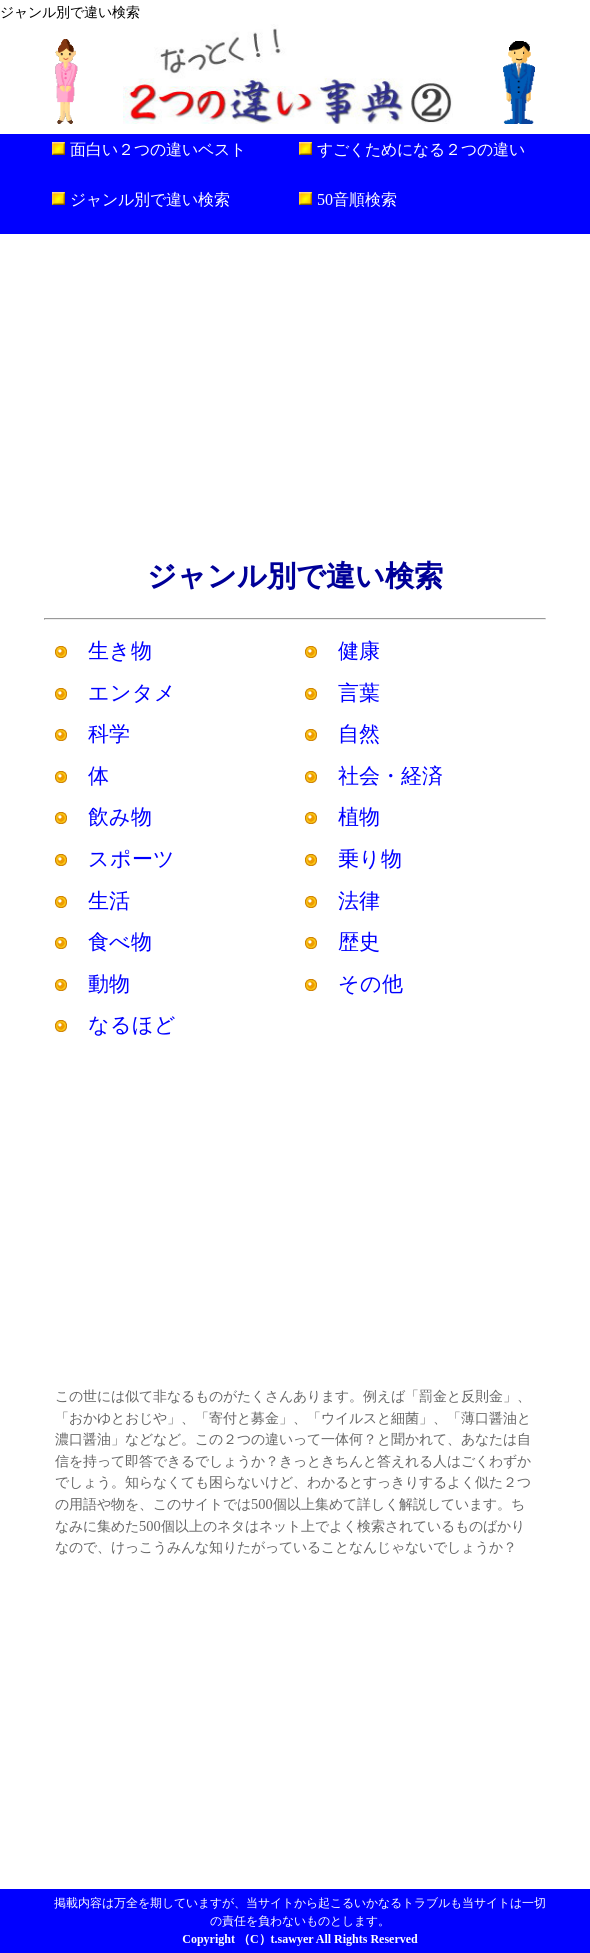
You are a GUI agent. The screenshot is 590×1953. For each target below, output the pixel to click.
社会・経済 (390, 775)
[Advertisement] (295, 394)
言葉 (359, 692)
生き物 (120, 650)
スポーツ (131, 858)
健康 (359, 650)
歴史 (359, 941)
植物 (359, 816)
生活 (109, 900)
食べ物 (120, 941)
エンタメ (132, 692)
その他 (370, 983)
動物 (109, 983)
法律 (359, 900)
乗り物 (370, 858)
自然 (359, 733)
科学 (109, 733)
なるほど (132, 1024)
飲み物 (120, 816)
